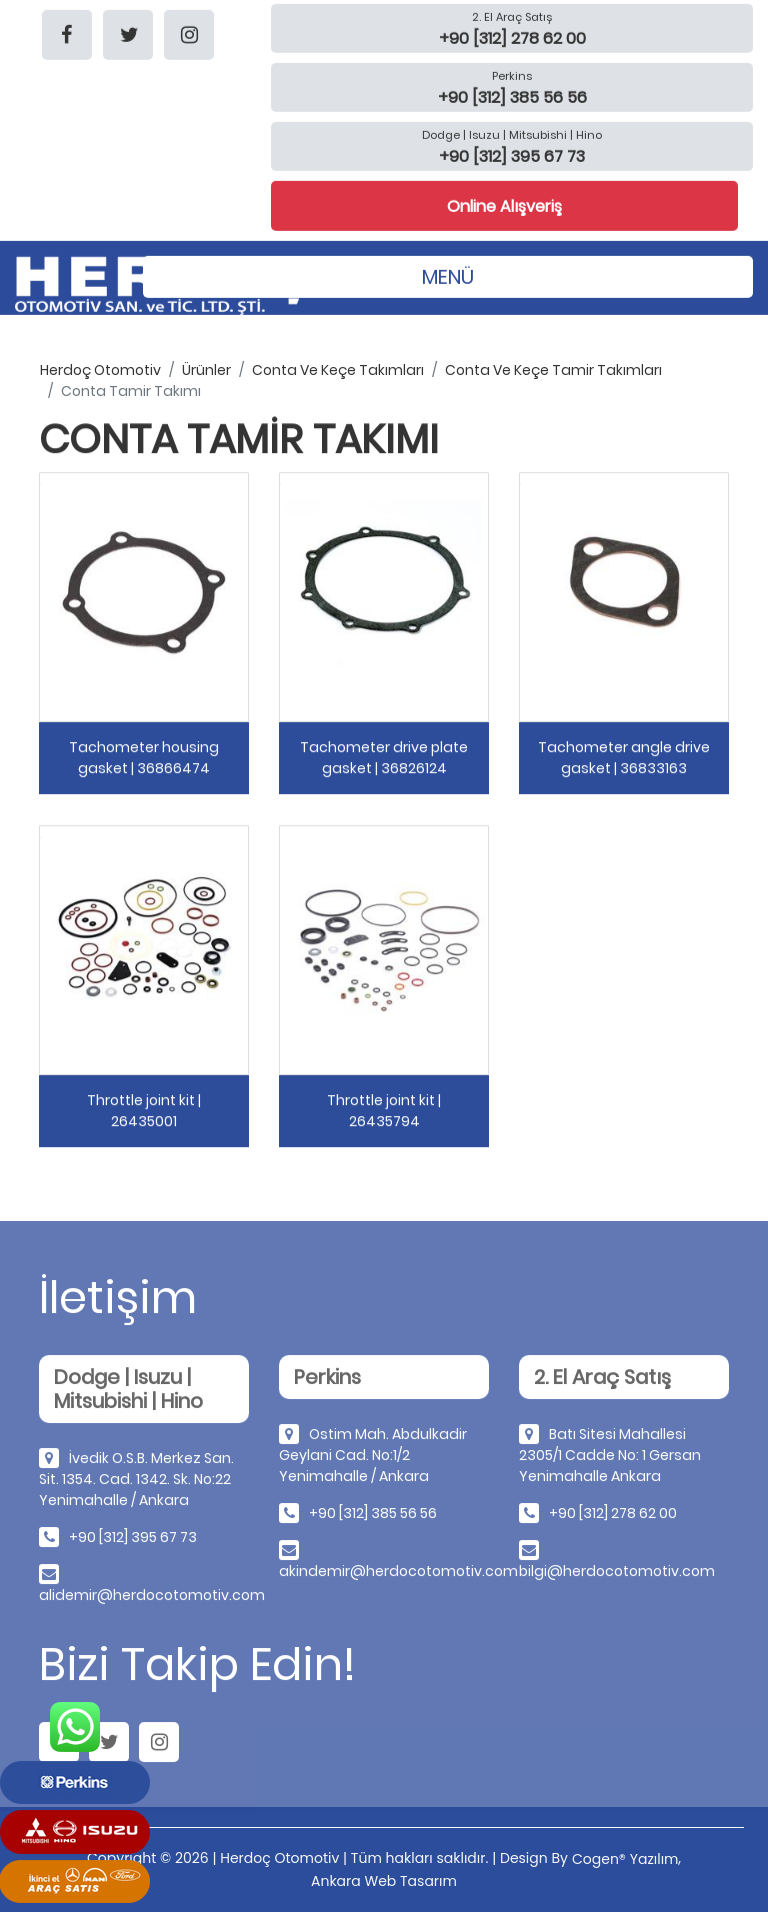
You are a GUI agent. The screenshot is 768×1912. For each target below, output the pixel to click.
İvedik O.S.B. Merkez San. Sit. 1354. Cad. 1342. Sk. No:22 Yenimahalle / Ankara (136, 1483)
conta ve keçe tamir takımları (553, 370)
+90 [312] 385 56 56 (373, 1517)
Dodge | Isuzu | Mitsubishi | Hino (512, 134)
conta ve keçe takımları (338, 370)
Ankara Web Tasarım (384, 1881)
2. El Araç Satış (512, 16)
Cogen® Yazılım (625, 1859)
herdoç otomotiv (100, 370)
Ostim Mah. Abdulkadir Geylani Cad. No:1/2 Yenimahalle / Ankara (373, 1459)
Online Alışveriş (504, 205)
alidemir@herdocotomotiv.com (152, 1599)
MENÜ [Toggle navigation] (448, 276)
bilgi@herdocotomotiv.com (617, 1575)
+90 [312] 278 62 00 (613, 1517)
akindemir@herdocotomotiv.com (398, 1575)
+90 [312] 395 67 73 (133, 1541)
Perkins (512, 75)
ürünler (206, 370)
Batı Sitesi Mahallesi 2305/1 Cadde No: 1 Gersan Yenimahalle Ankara (610, 1459)
